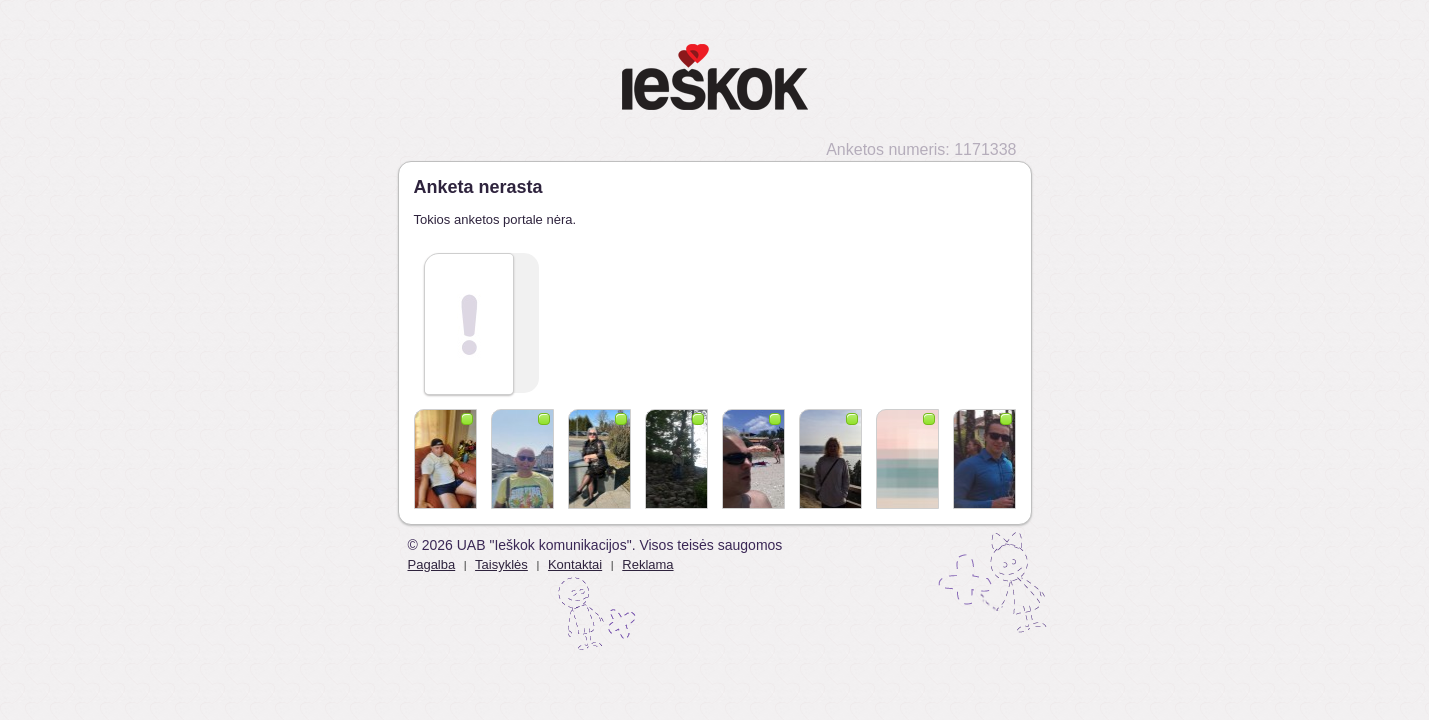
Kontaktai (575, 564)
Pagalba (432, 564)
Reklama (647, 564)
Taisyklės (501, 564)
